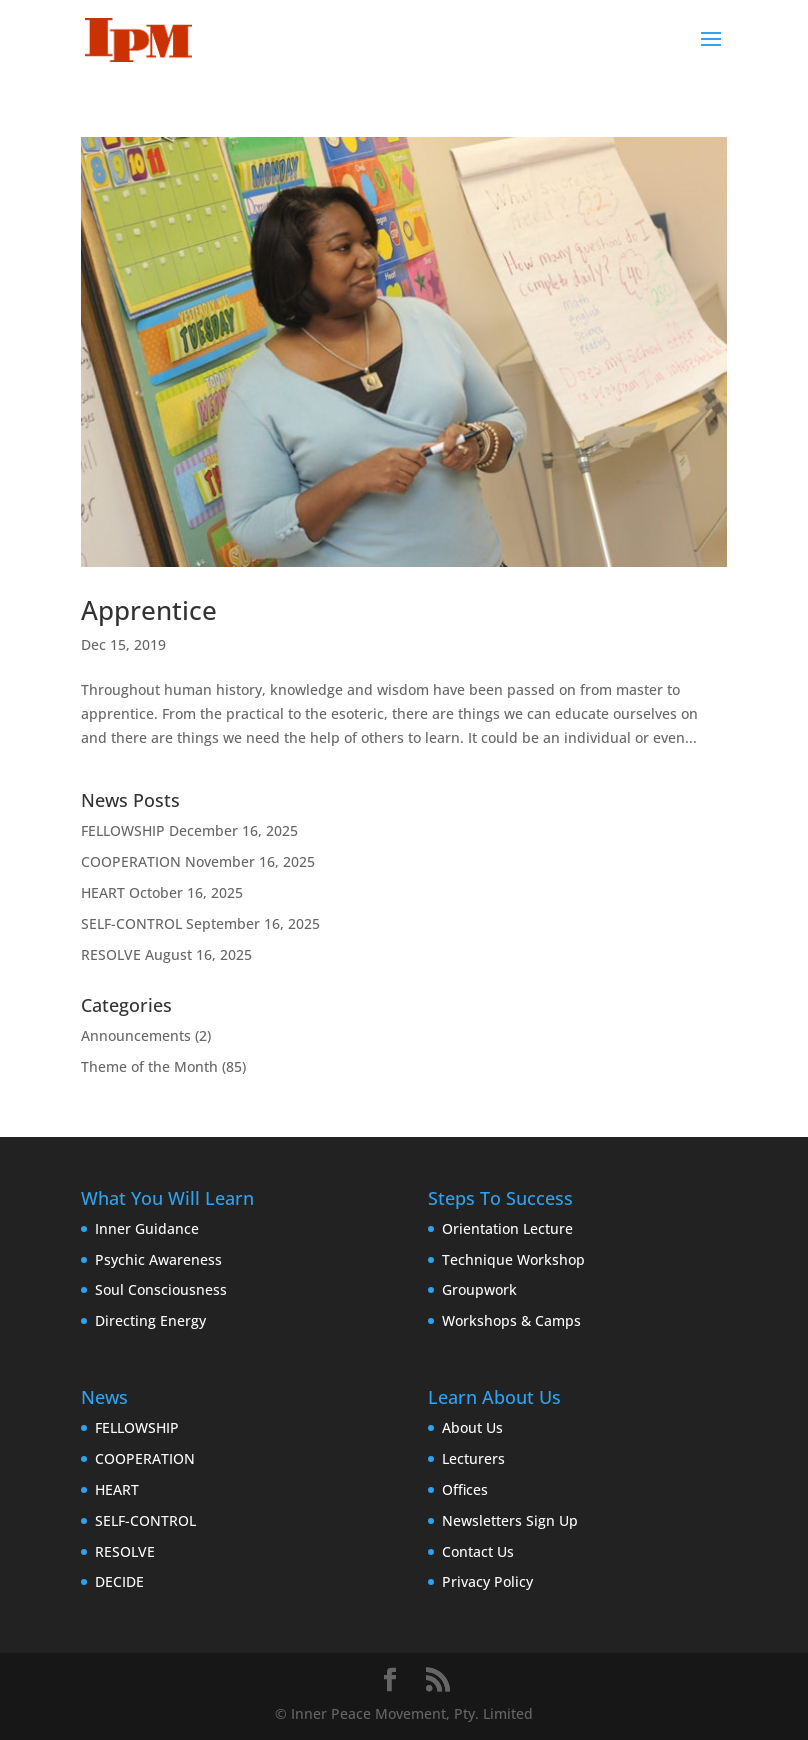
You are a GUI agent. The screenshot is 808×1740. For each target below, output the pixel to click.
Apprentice (149, 610)
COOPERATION (131, 861)
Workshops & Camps (511, 1320)
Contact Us (478, 1551)
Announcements (136, 1035)
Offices (465, 1489)
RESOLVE (111, 954)
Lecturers (473, 1458)
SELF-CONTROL (131, 923)
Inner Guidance (147, 1228)
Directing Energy (150, 1320)
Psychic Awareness (158, 1259)
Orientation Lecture (507, 1228)
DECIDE (119, 1581)
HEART (103, 892)
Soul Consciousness (161, 1289)
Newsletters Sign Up (510, 1520)
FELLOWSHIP (123, 830)
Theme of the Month (149, 1066)
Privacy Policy (487, 1581)
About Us (472, 1427)
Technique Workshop (513, 1259)
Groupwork (479, 1289)
